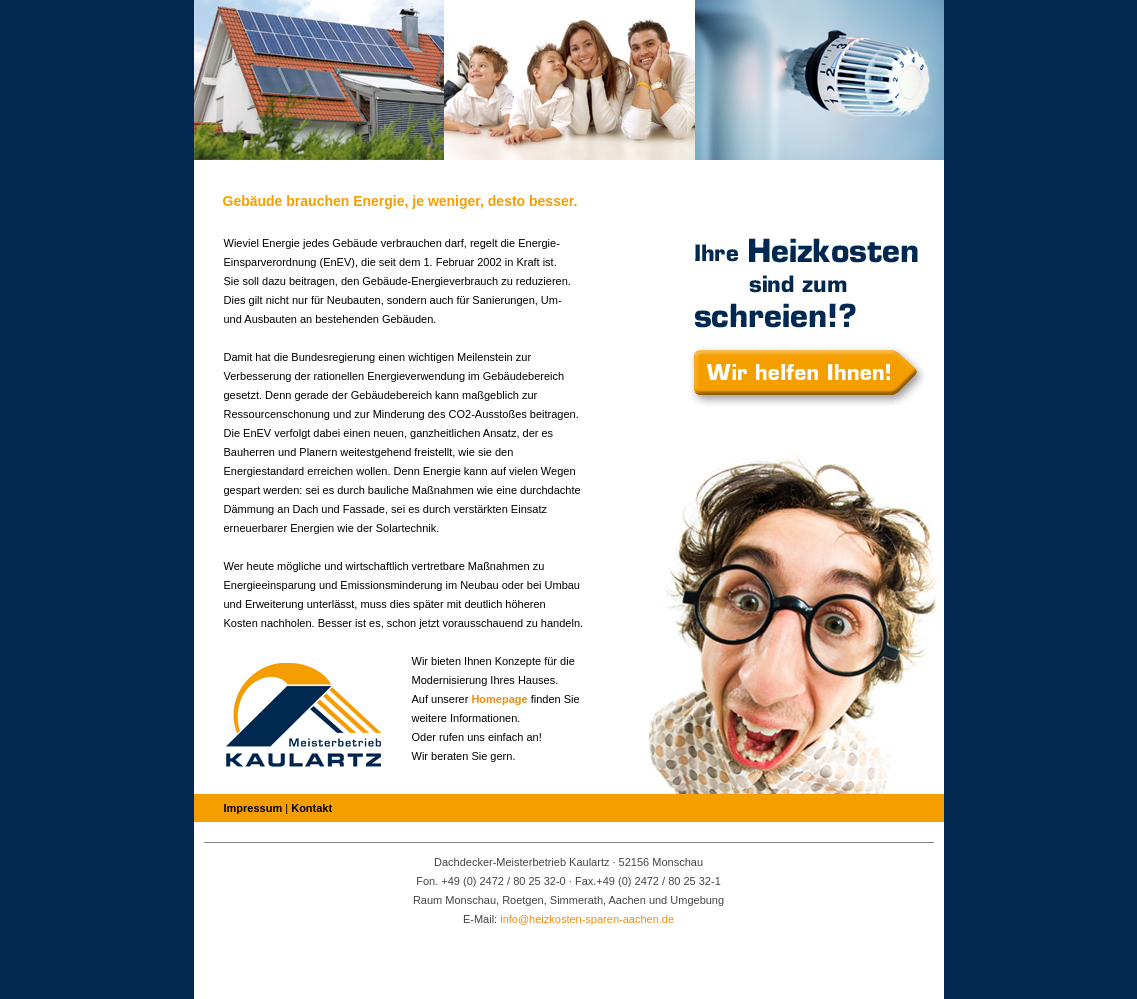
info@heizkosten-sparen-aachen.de (587, 919)
